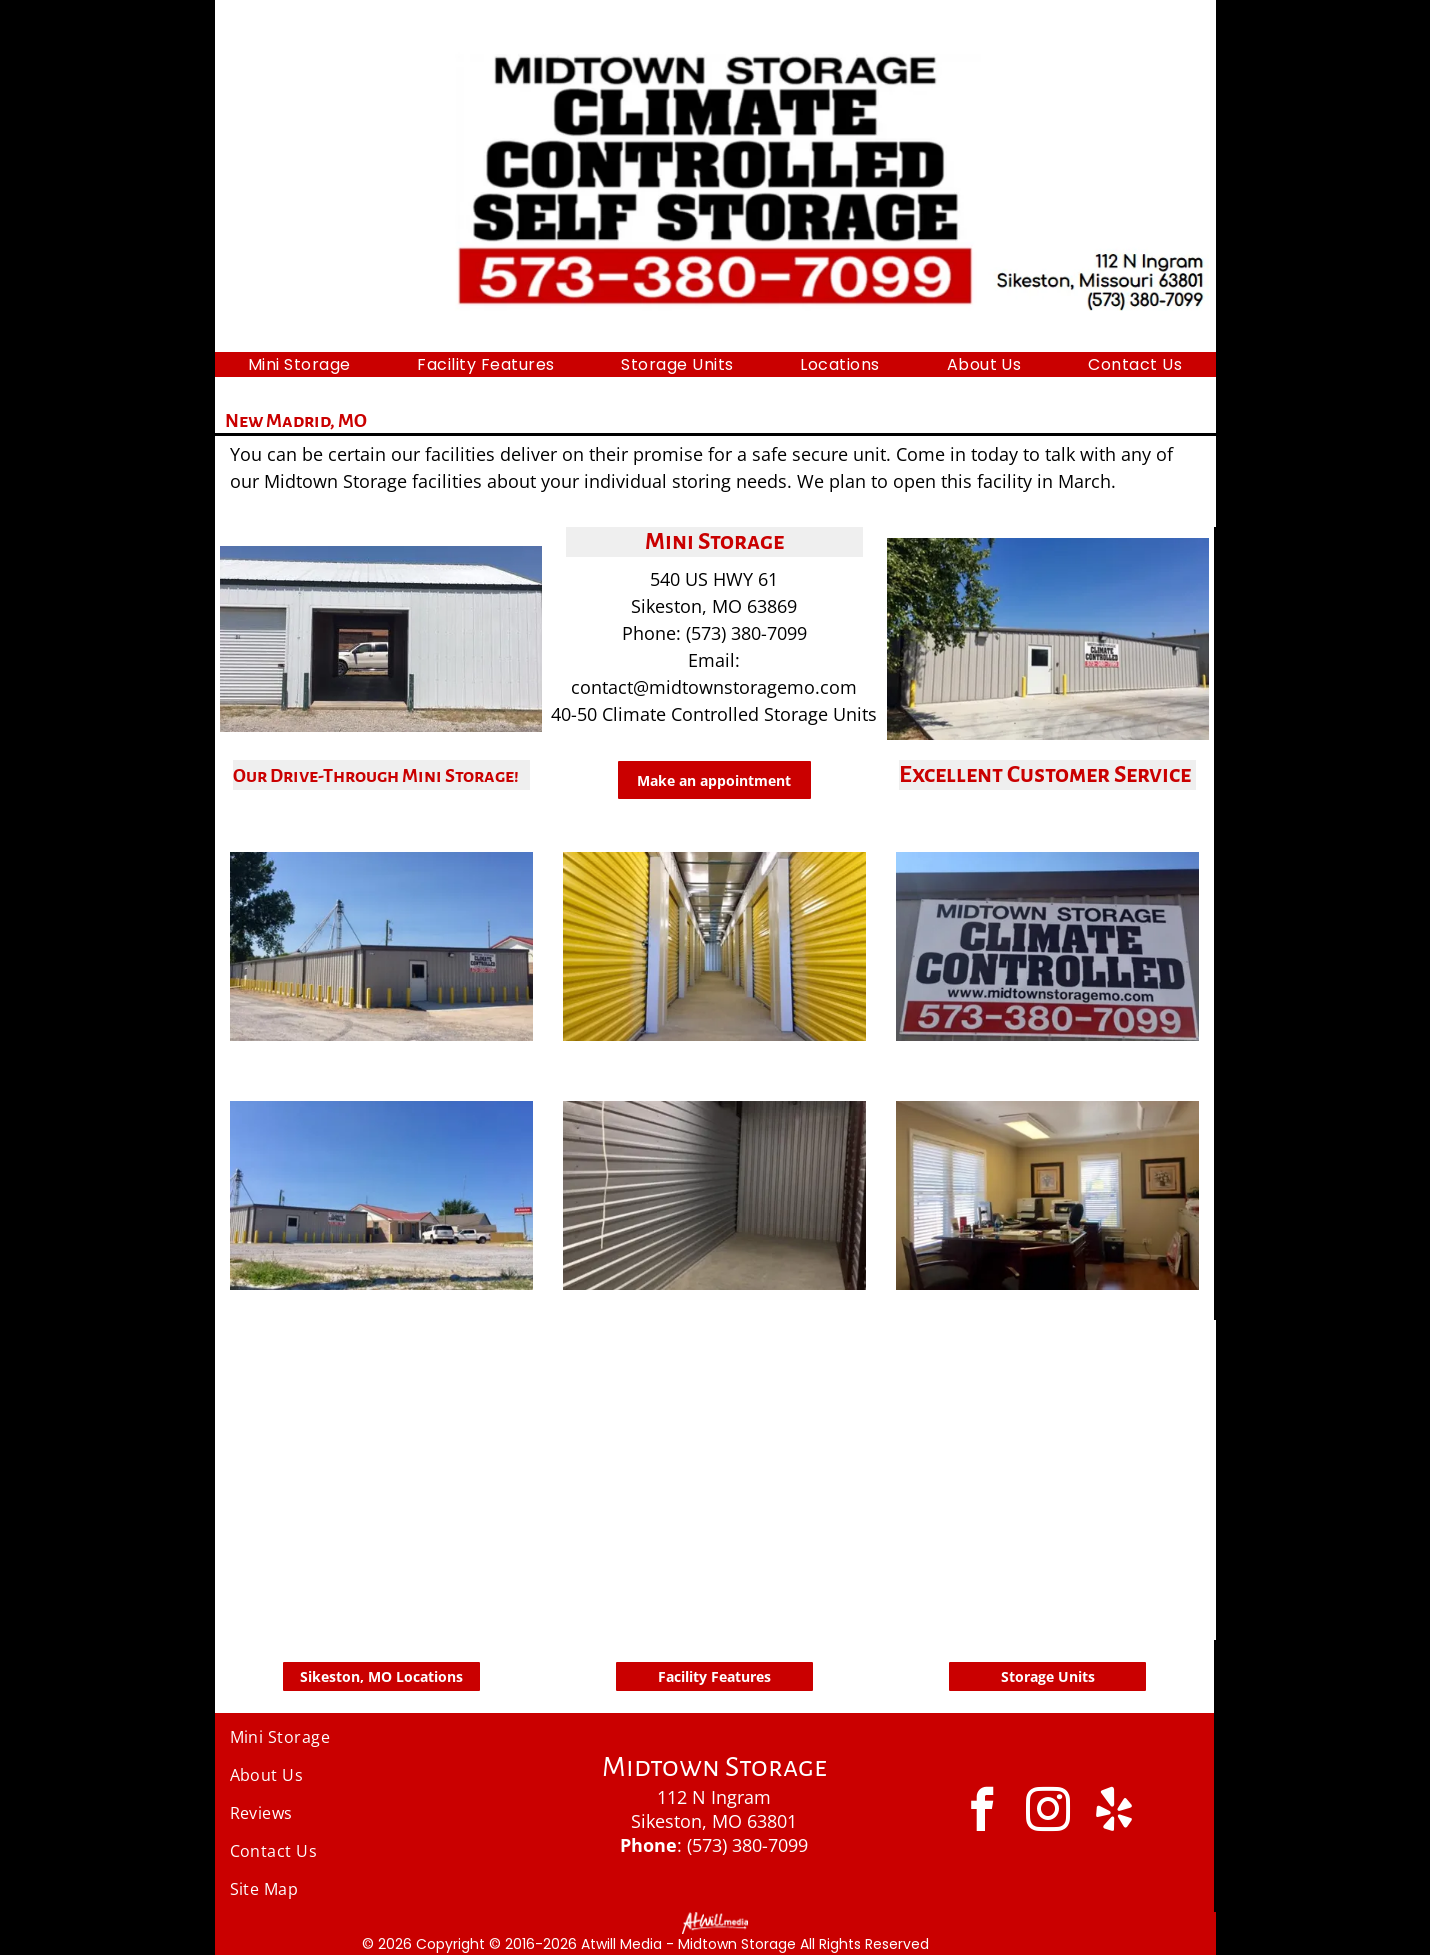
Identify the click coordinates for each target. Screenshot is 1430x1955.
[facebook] (982, 1812)
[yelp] (1114, 1812)
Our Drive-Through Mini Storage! (376, 776)
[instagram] (1048, 1812)
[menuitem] (299, 364)
